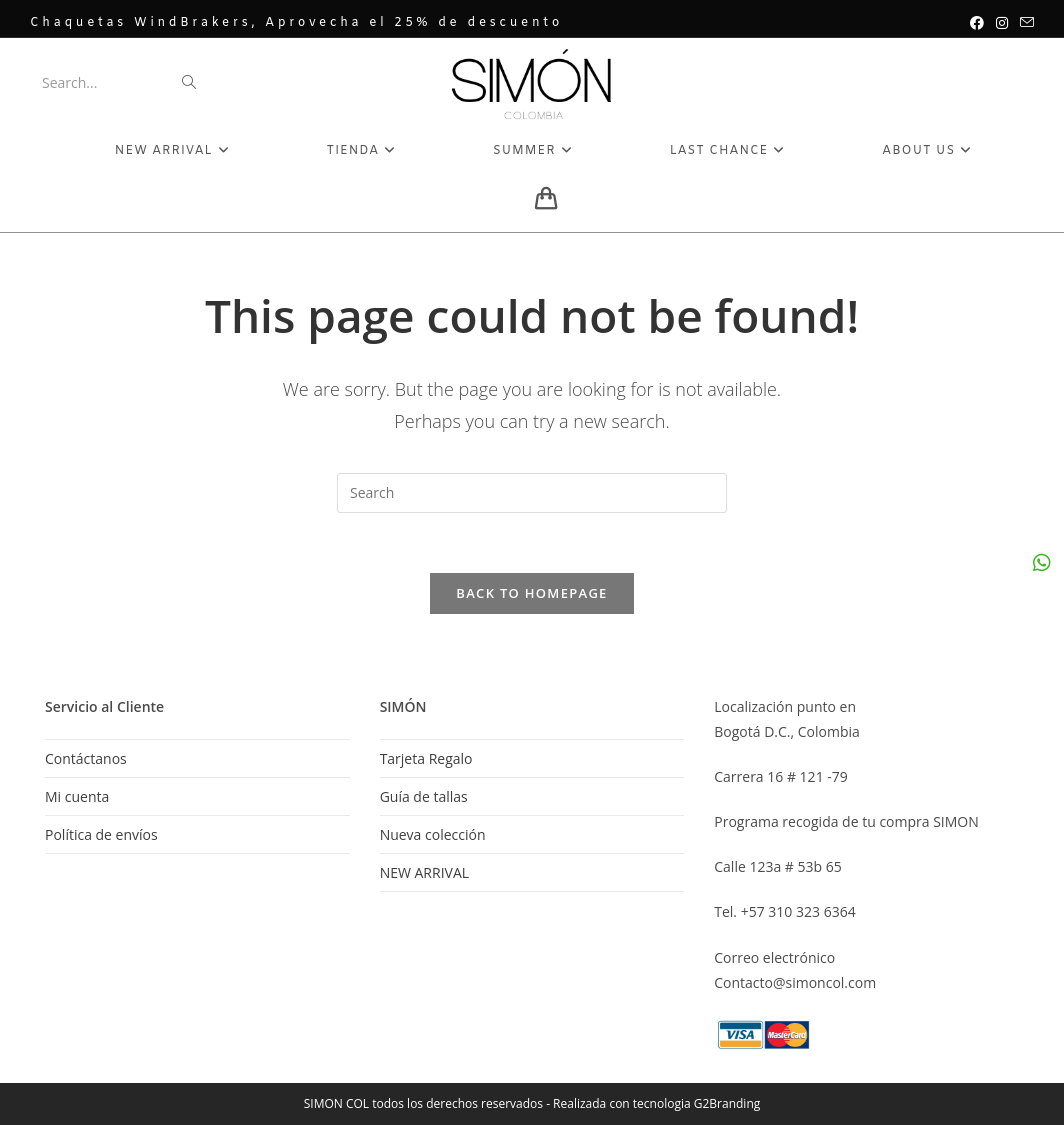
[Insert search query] (532, 493)
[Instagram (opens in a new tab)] (1002, 23)
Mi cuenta (77, 796)
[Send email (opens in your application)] (1024, 23)
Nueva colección (433, 834)
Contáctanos (86, 758)
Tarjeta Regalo (426, 758)
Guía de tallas (424, 796)
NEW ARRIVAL (424, 872)
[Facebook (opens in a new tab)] (977, 23)
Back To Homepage (531, 593)
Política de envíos (101, 834)
